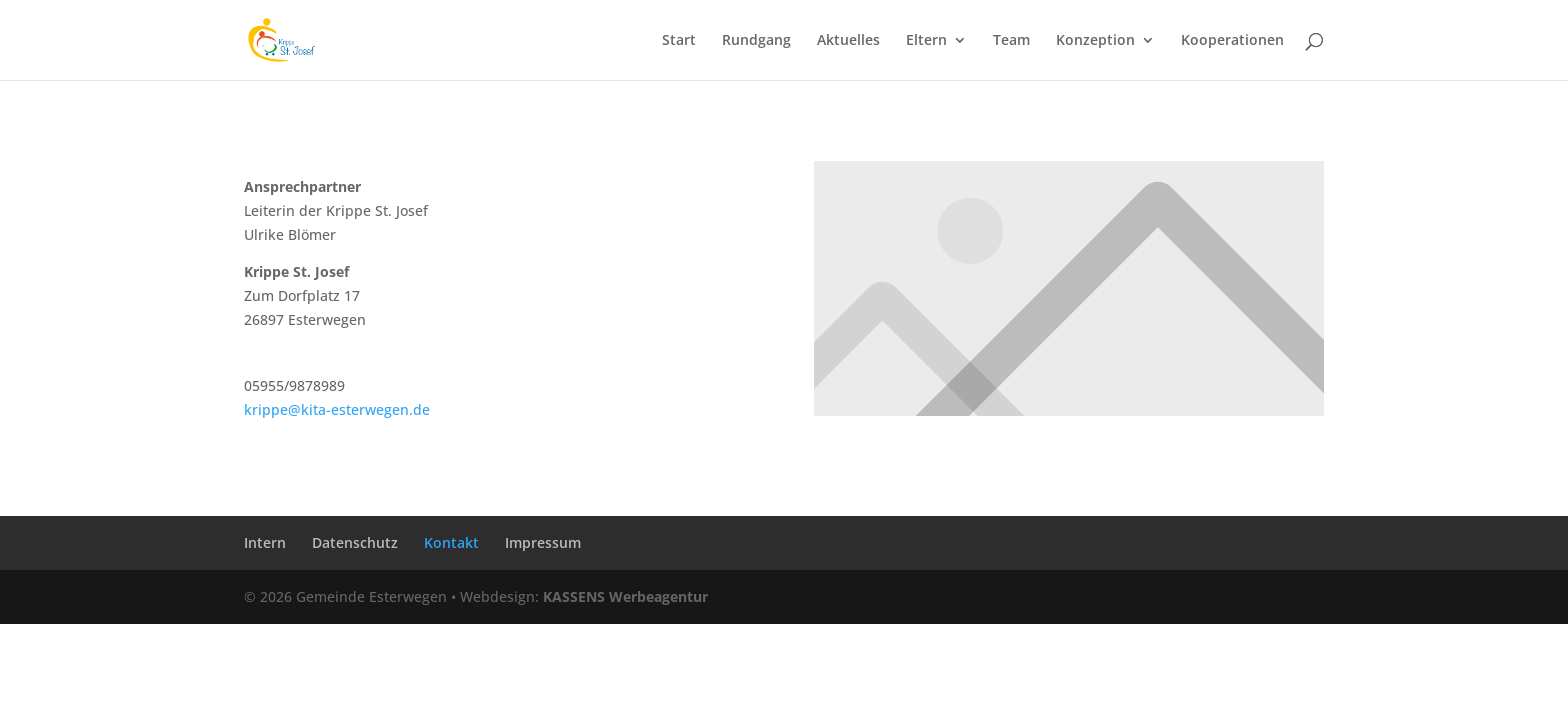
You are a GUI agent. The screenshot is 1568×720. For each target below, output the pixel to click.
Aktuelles (848, 41)
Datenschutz (355, 542)
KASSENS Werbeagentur (625, 596)
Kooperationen (1232, 41)
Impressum (543, 542)
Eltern (926, 41)
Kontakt (451, 542)
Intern (265, 542)
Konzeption (1095, 41)
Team (1011, 41)
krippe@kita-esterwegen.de (337, 409)
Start (679, 41)
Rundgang (756, 41)
